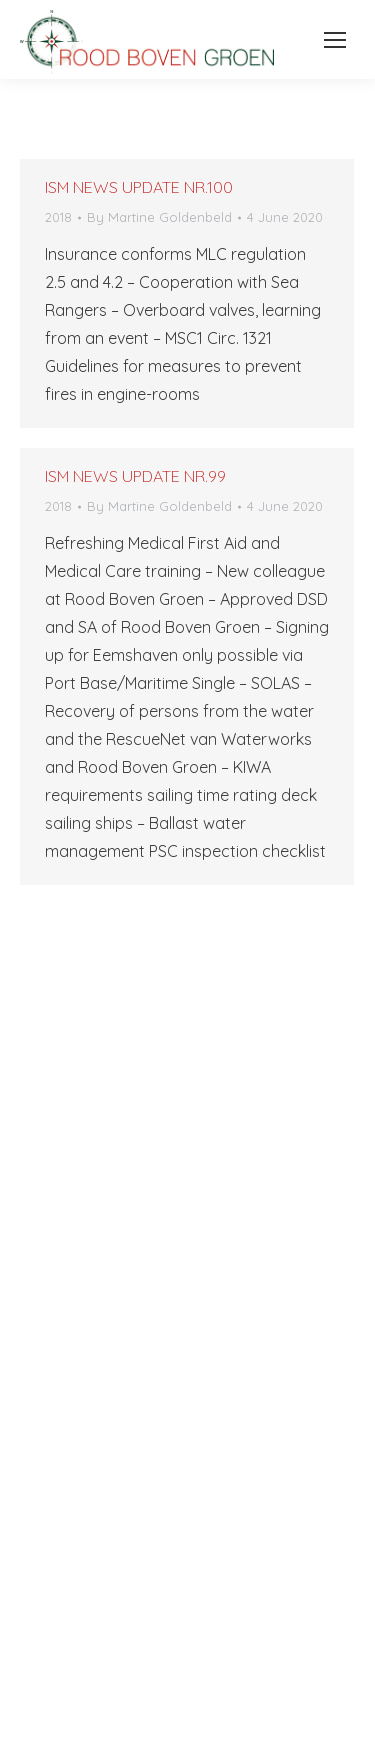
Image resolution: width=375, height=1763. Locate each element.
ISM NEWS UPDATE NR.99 (135, 476)
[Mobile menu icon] (329, 40)
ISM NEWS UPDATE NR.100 (139, 187)
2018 (58, 217)
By (159, 217)
